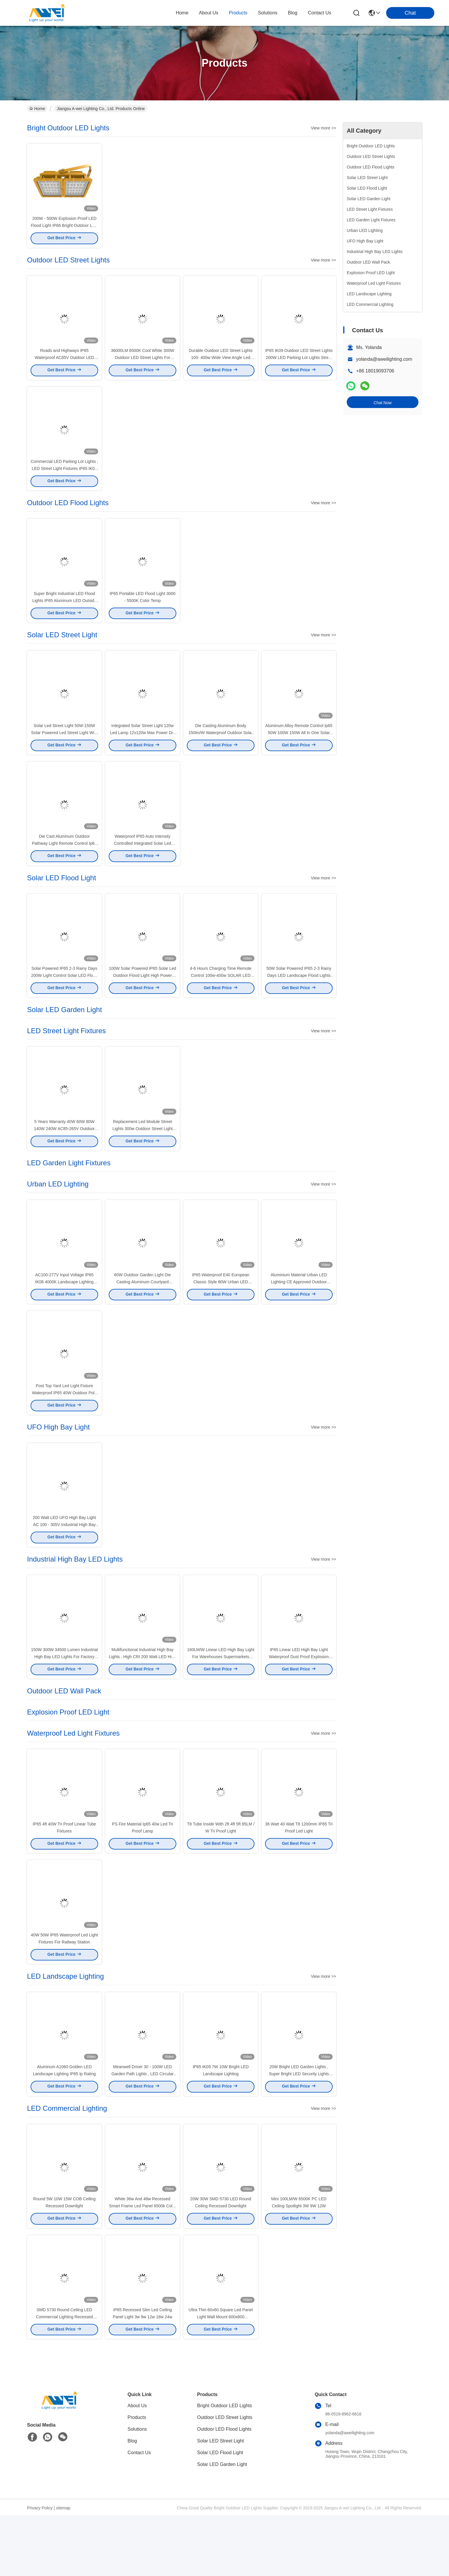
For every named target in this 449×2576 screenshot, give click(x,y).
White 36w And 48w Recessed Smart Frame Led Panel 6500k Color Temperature (142, 2263)
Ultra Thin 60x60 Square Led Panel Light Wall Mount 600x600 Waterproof (221, 2377)
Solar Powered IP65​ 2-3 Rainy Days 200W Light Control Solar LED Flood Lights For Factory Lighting (64, 1000)
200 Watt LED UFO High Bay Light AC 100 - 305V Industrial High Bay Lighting (64, 1564)
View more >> (323, 128)
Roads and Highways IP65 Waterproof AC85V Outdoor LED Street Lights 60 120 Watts (64, 364)
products (238, 12)
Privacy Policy (40, 2569)
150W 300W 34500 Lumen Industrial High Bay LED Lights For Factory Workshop (64, 1699)
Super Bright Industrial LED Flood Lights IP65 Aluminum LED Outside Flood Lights (64, 614)
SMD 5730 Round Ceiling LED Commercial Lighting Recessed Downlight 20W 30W (64, 2377)
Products (137, 2478)
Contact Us (139, 2513)
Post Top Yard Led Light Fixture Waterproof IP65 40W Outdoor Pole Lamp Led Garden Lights (64, 1428)
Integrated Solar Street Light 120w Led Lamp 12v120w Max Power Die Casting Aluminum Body (142, 750)
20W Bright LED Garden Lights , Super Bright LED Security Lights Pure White (299, 2127)
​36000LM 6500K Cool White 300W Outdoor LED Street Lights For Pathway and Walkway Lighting (142, 364)
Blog (132, 2501)
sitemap (63, 2569)
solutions (267, 12)
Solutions (137, 2490)
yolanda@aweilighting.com (384, 359)
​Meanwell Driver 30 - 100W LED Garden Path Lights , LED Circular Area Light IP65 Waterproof (142, 2127)
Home (182, 12)
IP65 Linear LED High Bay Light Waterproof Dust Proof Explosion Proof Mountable (299, 1699)
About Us (137, 2466)
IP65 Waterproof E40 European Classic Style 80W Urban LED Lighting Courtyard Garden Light (220, 1313)
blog (292, 12)
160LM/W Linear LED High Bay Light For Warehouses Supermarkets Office (220, 1699)
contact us (319, 12)
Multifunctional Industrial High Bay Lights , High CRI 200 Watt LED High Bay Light (142, 1699)
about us (208, 12)
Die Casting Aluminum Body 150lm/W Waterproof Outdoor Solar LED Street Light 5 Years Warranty (221, 750)
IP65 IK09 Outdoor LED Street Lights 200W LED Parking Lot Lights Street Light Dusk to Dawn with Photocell (299, 364)
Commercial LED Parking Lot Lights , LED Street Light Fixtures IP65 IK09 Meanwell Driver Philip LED (64, 479)
